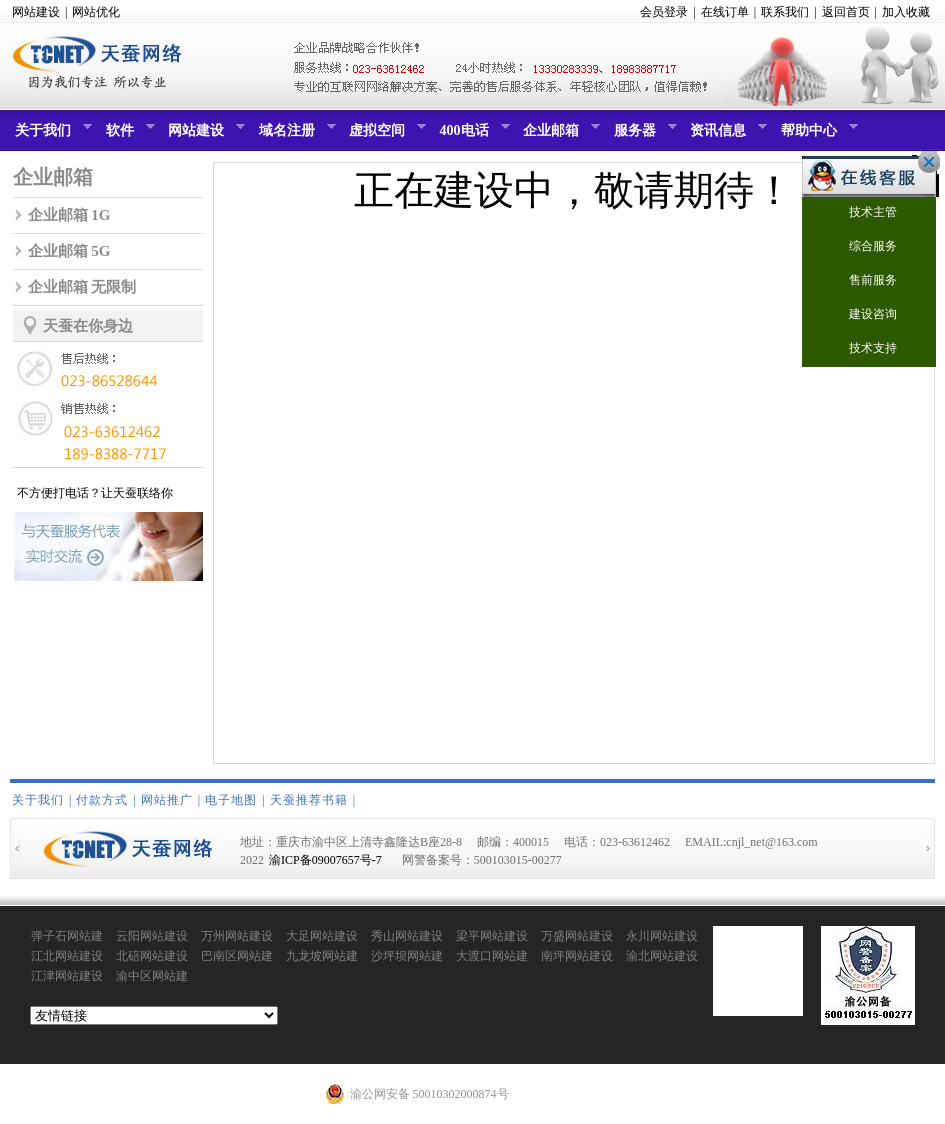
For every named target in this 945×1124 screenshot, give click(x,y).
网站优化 (96, 12)
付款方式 (102, 800)
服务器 (643, 135)
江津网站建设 (67, 976)
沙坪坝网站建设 (407, 957)
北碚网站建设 (152, 956)
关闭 (924, 162)
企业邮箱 (559, 135)
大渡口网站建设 (492, 957)
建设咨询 (860, 315)
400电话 (472, 135)
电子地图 (231, 800)
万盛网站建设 (577, 936)
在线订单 (725, 12)
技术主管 (860, 213)
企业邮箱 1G (69, 215)
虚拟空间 (385, 135)
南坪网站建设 (577, 956)
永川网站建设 (662, 936)
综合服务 (860, 247)
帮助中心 (817, 135)
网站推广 (167, 800)
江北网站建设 (67, 956)
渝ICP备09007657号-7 (325, 860)
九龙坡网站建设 (322, 957)
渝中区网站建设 (152, 977)
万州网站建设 (237, 936)
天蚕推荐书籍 (309, 800)
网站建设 (36, 12)
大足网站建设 (322, 936)
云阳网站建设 (152, 936)
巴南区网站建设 (237, 957)
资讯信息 (726, 135)
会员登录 (664, 12)
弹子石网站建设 (67, 937)
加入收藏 (906, 12)
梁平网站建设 (492, 936)
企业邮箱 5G (69, 251)
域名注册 (295, 135)
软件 (128, 135)
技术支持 (860, 349)
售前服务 (860, 281)
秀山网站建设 (407, 936)
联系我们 (785, 12)
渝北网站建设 (662, 956)
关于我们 (51, 135)
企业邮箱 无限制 (82, 287)
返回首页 (846, 12)
